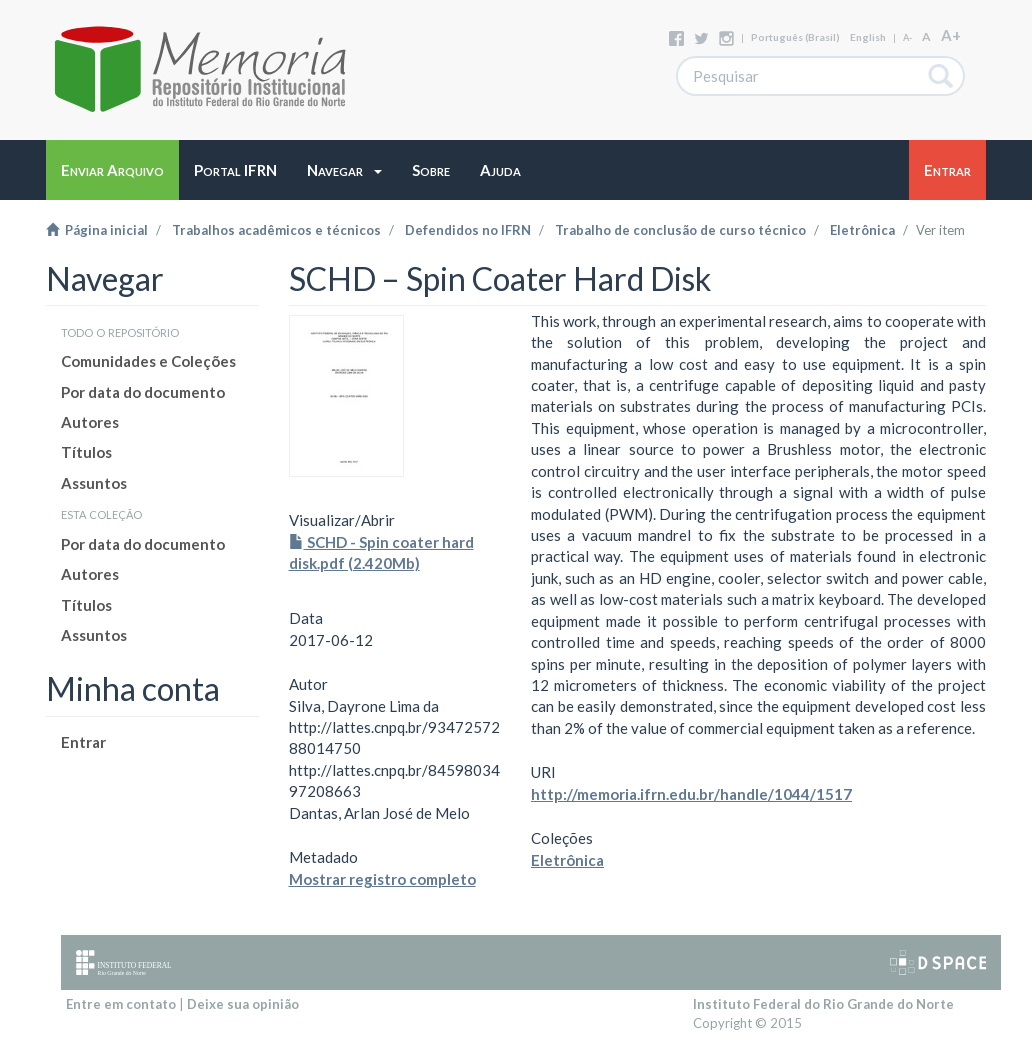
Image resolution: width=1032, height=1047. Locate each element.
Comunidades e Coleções (148, 361)
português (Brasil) (795, 37)
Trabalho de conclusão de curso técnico (680, 230)
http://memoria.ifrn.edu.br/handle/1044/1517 (691, 794)
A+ (951, 35)
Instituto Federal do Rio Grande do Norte (823, 1004)
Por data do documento (143, 392)
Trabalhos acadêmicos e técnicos (276, 230)
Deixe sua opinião (243, 1004)
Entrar (83, 742)
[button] (344, 170)
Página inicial (97, 230)
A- (907, 37)
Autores (90, 422)
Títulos (86, 452)
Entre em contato (121, 1004)
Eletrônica (862, 230)
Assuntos (94, 483)
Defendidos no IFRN (468, 230)
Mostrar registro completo (382, 879)
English (868, 37)
